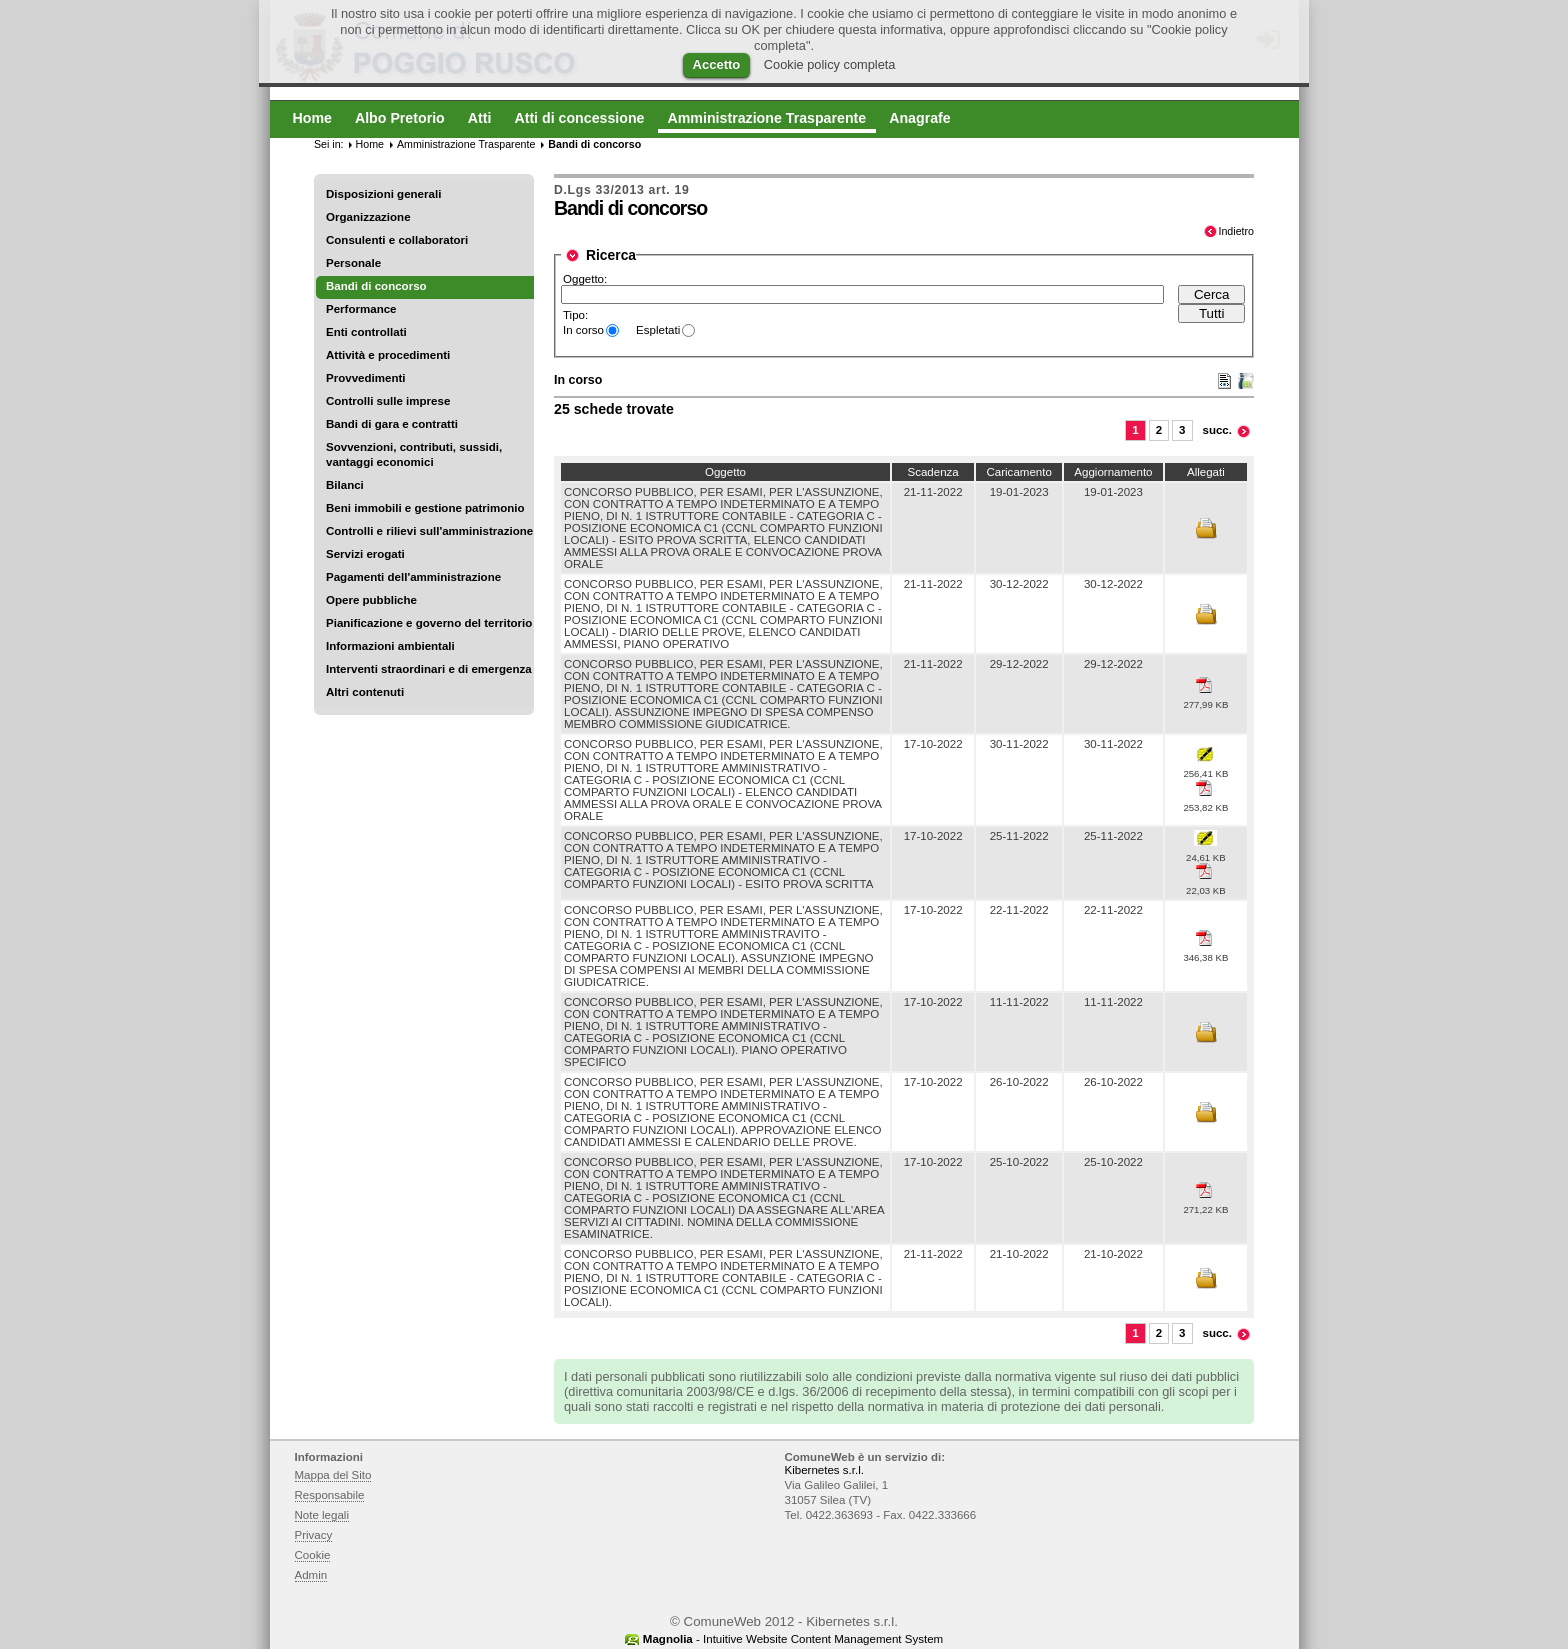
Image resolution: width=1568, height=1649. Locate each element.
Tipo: (575, 315)
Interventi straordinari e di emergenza (429, 669)
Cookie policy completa (830, 64)
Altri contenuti (365, 692)
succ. (1218, 430)
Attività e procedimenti (388, 355)
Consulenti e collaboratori (397, 240)
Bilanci (345, 485)
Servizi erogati (365, 554)
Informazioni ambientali (390, 646)
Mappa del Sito (333, 1475)
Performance (361, 309)
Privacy (314, 1535)
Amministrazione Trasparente (466, 144)
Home (370, 144)
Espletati (658, 330)
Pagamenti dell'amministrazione (413, 577)
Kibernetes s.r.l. (824, 1470)
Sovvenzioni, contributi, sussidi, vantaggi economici (414, 454)
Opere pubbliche (371, 600)
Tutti (1211, 313)
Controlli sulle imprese (388, 401)
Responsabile (330, 1495)
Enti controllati (366, 332)
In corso (583, 330)
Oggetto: (585, 279)
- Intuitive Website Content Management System (793, 1639)
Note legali (322, 1515)
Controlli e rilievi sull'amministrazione (429, 531)
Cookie (313, 1555)
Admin (311, 1575)
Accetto (717, 64)
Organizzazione (368, 217)
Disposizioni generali (383, 194)
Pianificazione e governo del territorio (429, 623)
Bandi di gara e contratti (392, 424)
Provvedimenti (365, 378)
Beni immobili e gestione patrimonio (425, 508)
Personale (353, 263)
